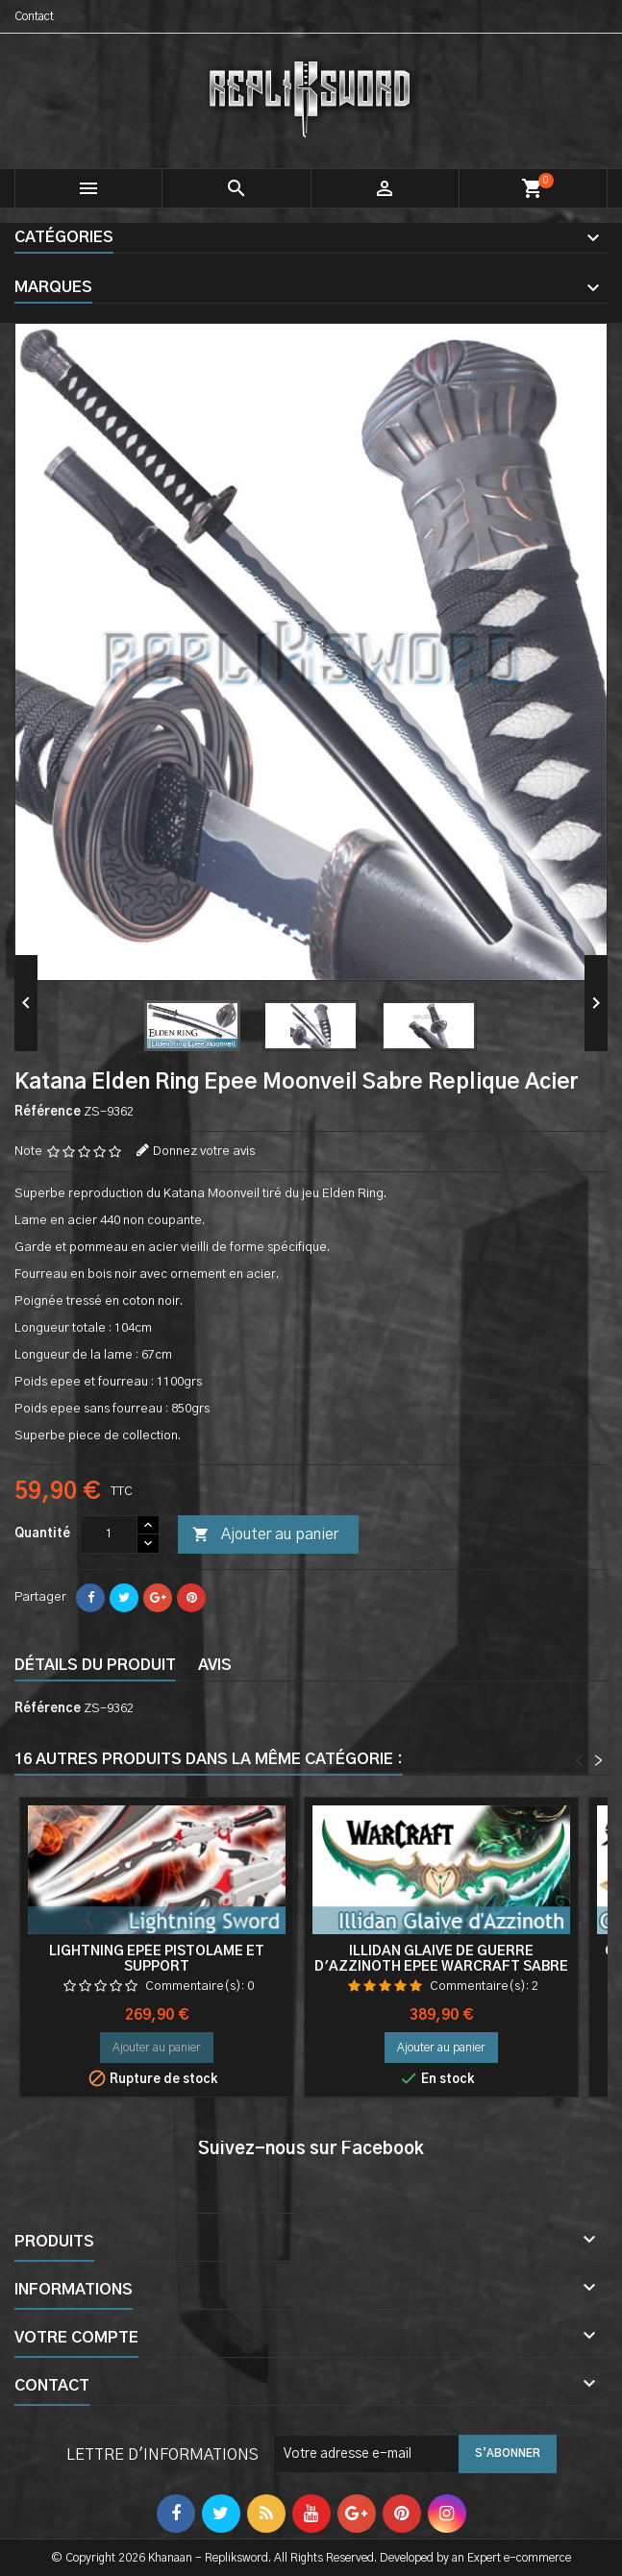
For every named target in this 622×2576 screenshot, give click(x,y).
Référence (47, 1112)
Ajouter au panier (265, 1535)
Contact (34, 16)
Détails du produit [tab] (95, 1665)
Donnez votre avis (204, 1151)
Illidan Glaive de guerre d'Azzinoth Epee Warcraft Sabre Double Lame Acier (441, 1967)
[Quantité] (108, 1534)
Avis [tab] (215, 1665)
